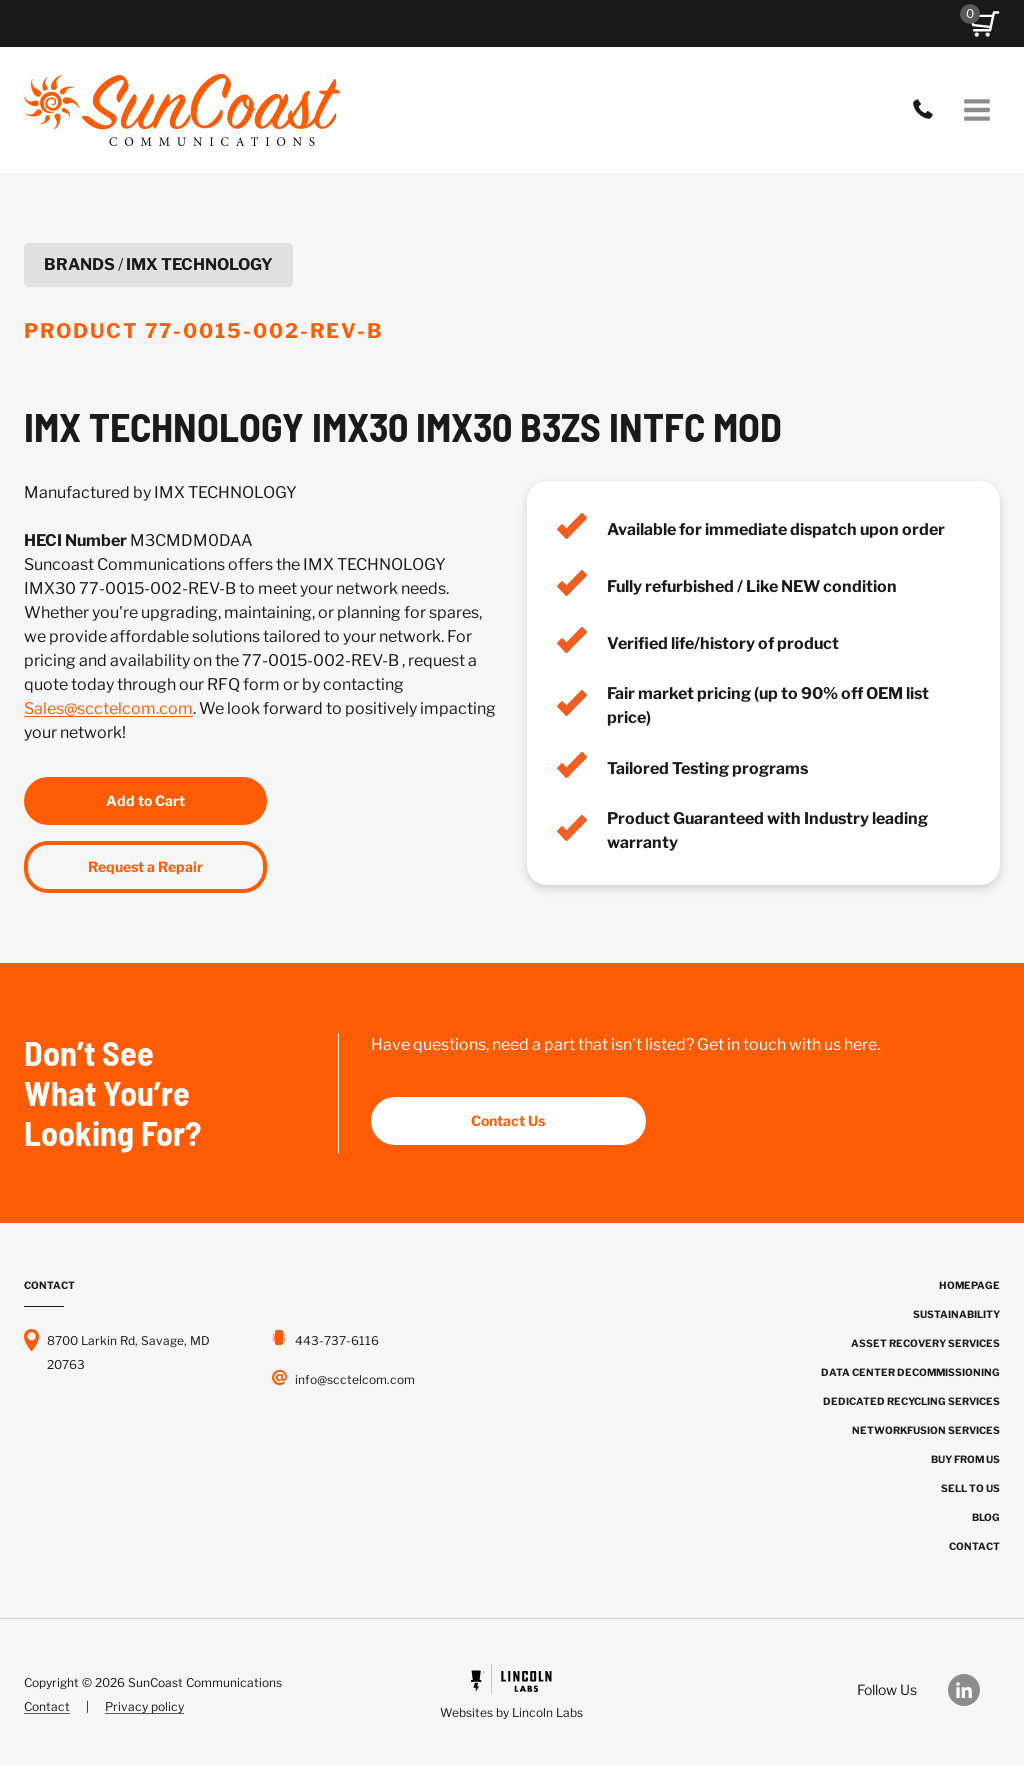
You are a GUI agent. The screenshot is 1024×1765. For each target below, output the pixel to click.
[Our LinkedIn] (974, 1690)
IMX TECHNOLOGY (199, 264)
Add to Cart (145, 800)
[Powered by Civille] (512, 1694)
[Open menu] (976, 109)
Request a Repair (145, 866)
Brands (79, 264)
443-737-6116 (928, 110)
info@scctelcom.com (355, 1379)
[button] (985, 24)
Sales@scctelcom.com (108, 708)
